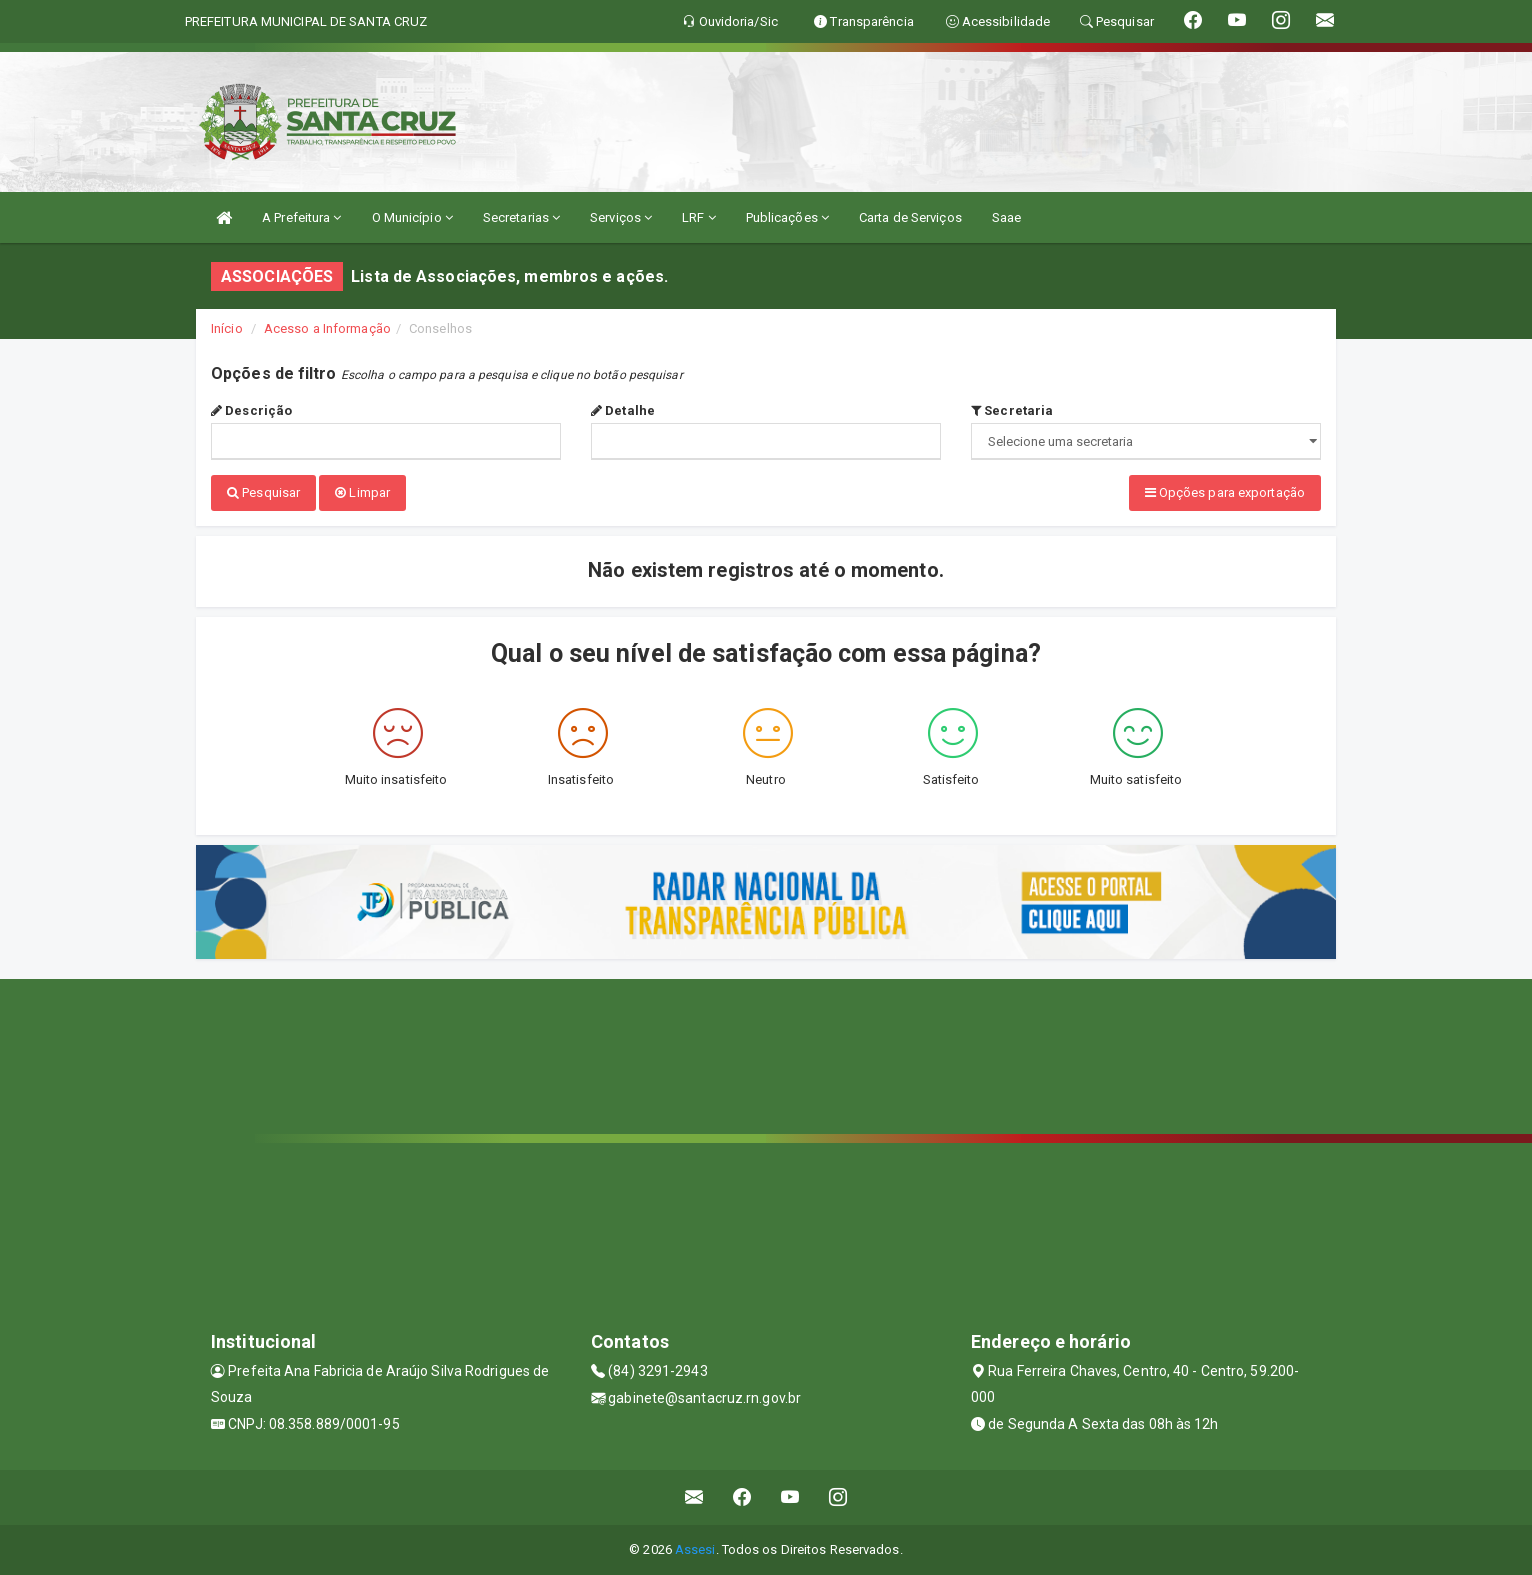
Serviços (621, 217)
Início (227, 328)
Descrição (251, 410)
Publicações (787, 217)
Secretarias (521, 217)
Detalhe (623, 410)
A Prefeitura (301, 217)
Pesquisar (263, 492)
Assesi (695, 1549)
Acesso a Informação (327, 328)
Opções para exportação (1225, 492)
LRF (699, 217)
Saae (1006, 217)
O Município (412, 217)
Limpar (362, 492)
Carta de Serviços (910, 217)
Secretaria (1012, 410)
